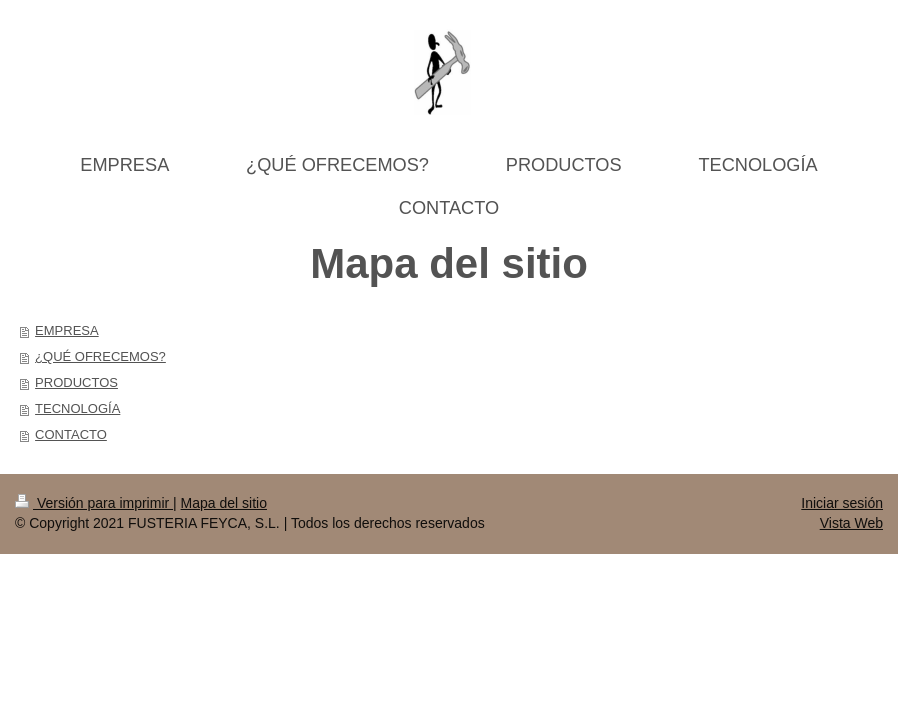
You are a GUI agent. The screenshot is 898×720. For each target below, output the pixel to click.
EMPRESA (67, 330)
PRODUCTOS (76, 382)
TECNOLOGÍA (77, 408)
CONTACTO (71, 434)
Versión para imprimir (94, 503)
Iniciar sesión (842, 503)
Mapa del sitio (224, 503)
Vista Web (851, 523)
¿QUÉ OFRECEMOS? (100, 356)
